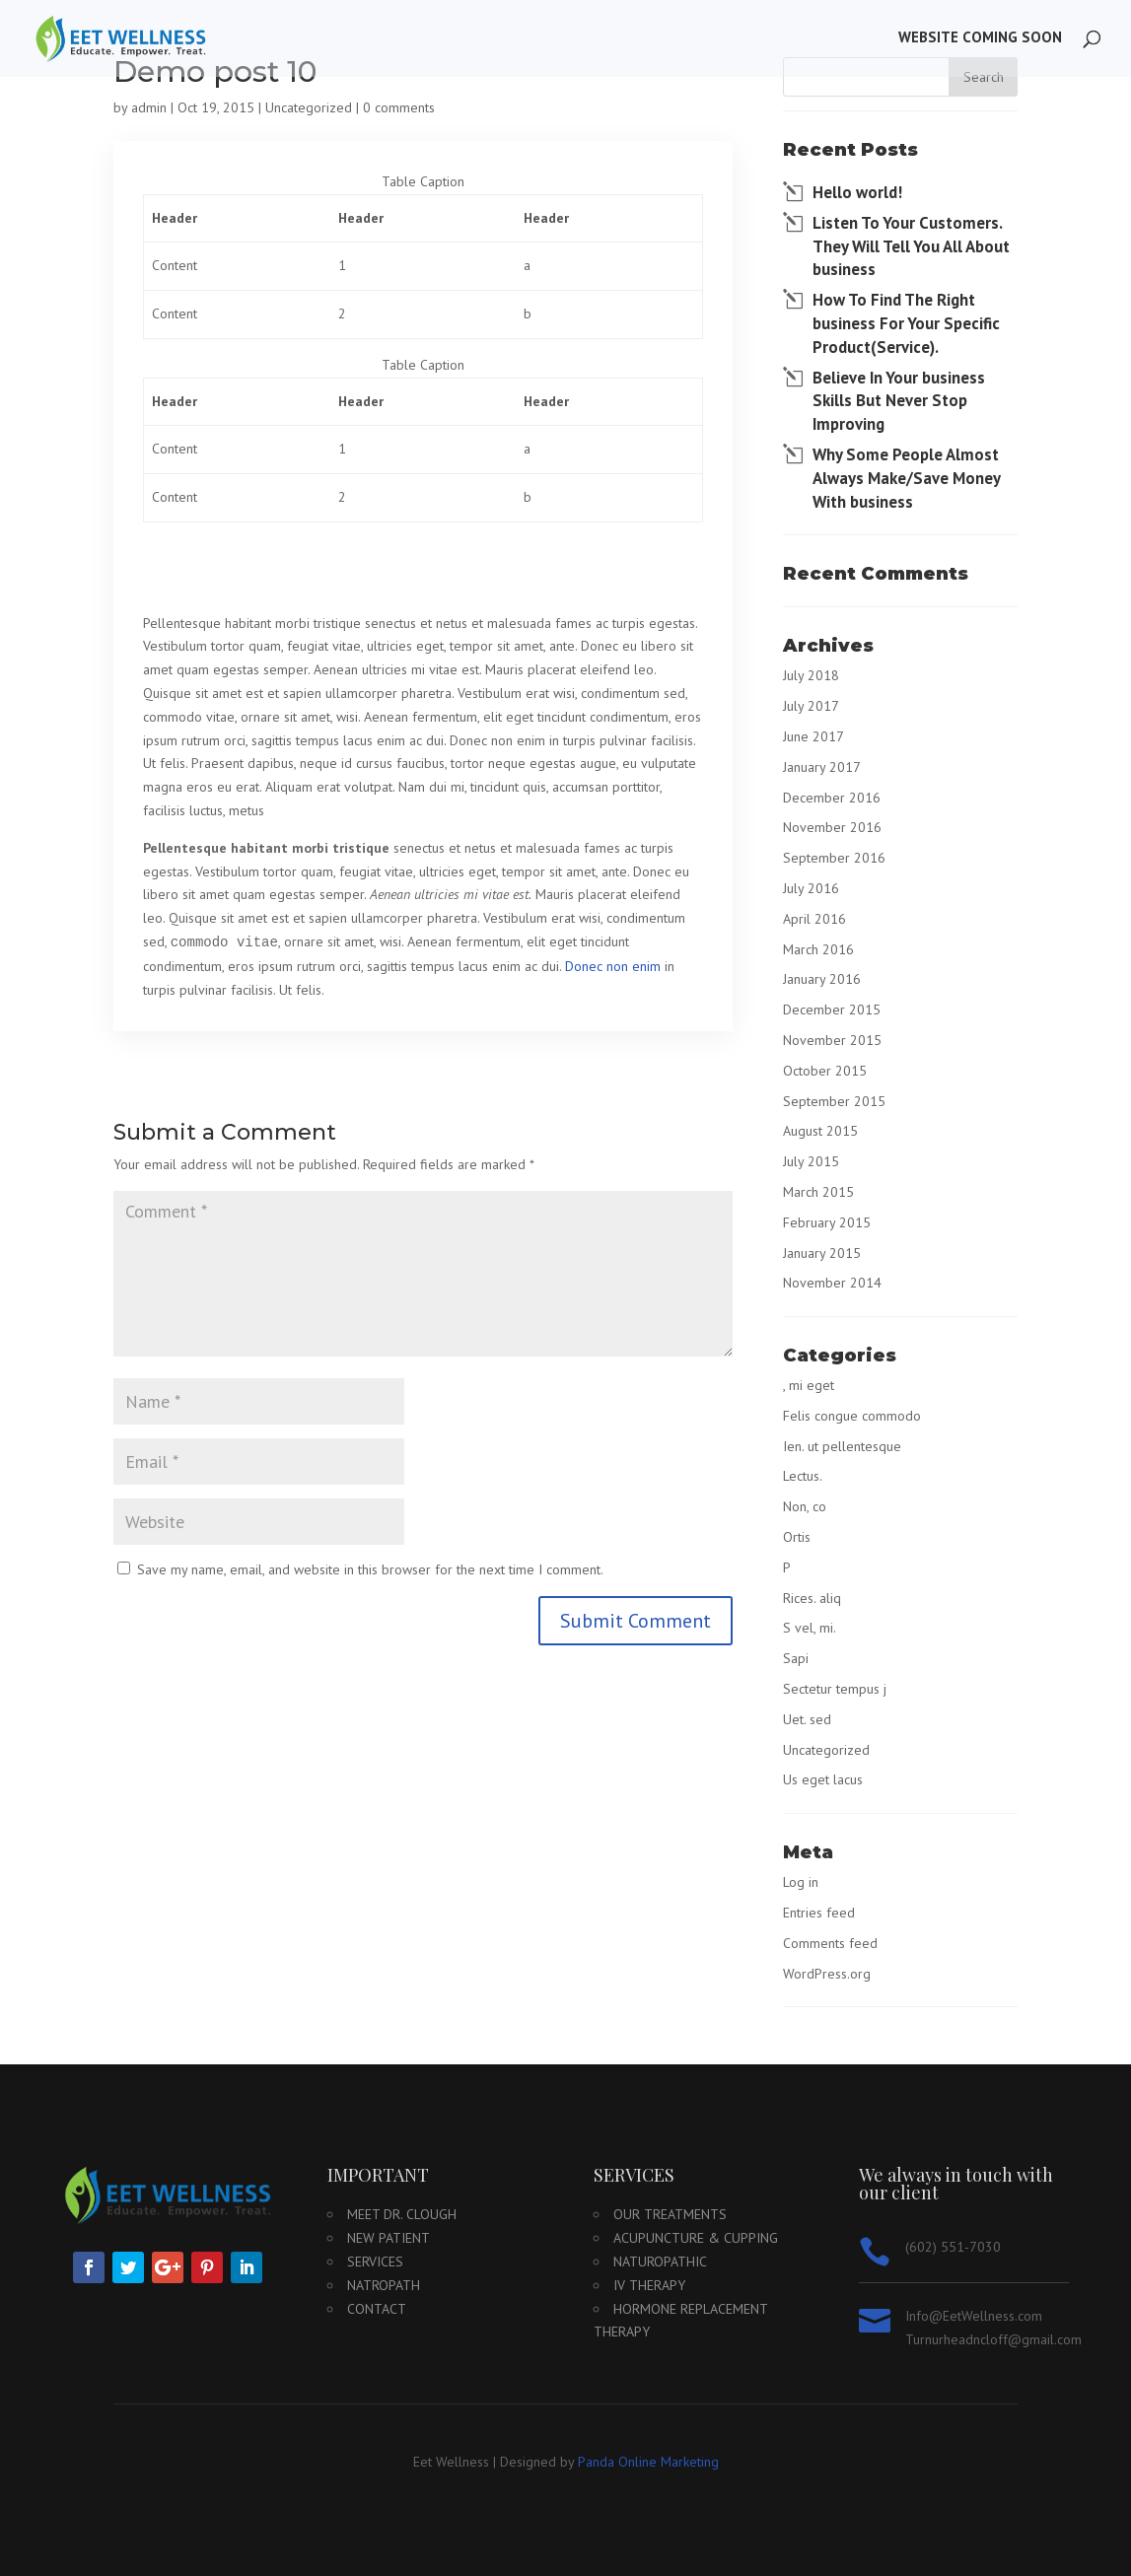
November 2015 (832, 1040)
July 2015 (811, 1161)
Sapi (796, 1658)
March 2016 (818, 949)
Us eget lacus (823, 1779)
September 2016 (834, 858)
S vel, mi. (809, 1627)
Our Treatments (670, 2214)
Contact (376, 2309)
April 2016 (814, 919)
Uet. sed (807, 1719)
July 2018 (811, 675)
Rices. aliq (812, 1598)
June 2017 (813, 736)
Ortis (797, 1537)
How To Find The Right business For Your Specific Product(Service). (906, 323)
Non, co (804, 1506)
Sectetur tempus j (834, 1689)
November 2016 (832, 827)
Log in (800, 1882)
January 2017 (822, 767)
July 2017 (811, 706)
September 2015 (834, 1101)
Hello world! (857, 192)
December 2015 (832, 1009)
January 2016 (822, 979)
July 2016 (811, 888)
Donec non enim (613, 966)
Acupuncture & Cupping (695, 2238)
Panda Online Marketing (648, 2462)
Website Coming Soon (980, 40)
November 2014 (832, 1282)
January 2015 (822, 1253)
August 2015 (820, 1131)
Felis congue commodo (852, 1416)
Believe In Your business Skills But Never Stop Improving (899, 401)
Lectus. (802, 1476)
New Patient (388, 2238)
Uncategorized (308, 107)
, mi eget (808, 1385)
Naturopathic (660, 2261)
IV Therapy (649, 2285)
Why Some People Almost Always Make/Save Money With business (906, 478)
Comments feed (830, 1943)
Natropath (383, 2285)
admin (149, 107)
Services (375, 2261)
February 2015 (827, 1222)
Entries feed (819, 1912)
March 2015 (818, 1192)
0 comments (399, 107)
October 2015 (825, 1070)
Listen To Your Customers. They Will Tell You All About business (911, 246)
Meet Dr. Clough (402, 2214)
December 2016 (832, 797)
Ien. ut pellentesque (842, 1446)
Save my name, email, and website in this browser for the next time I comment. (370, 1569)
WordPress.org (827, 1974)
